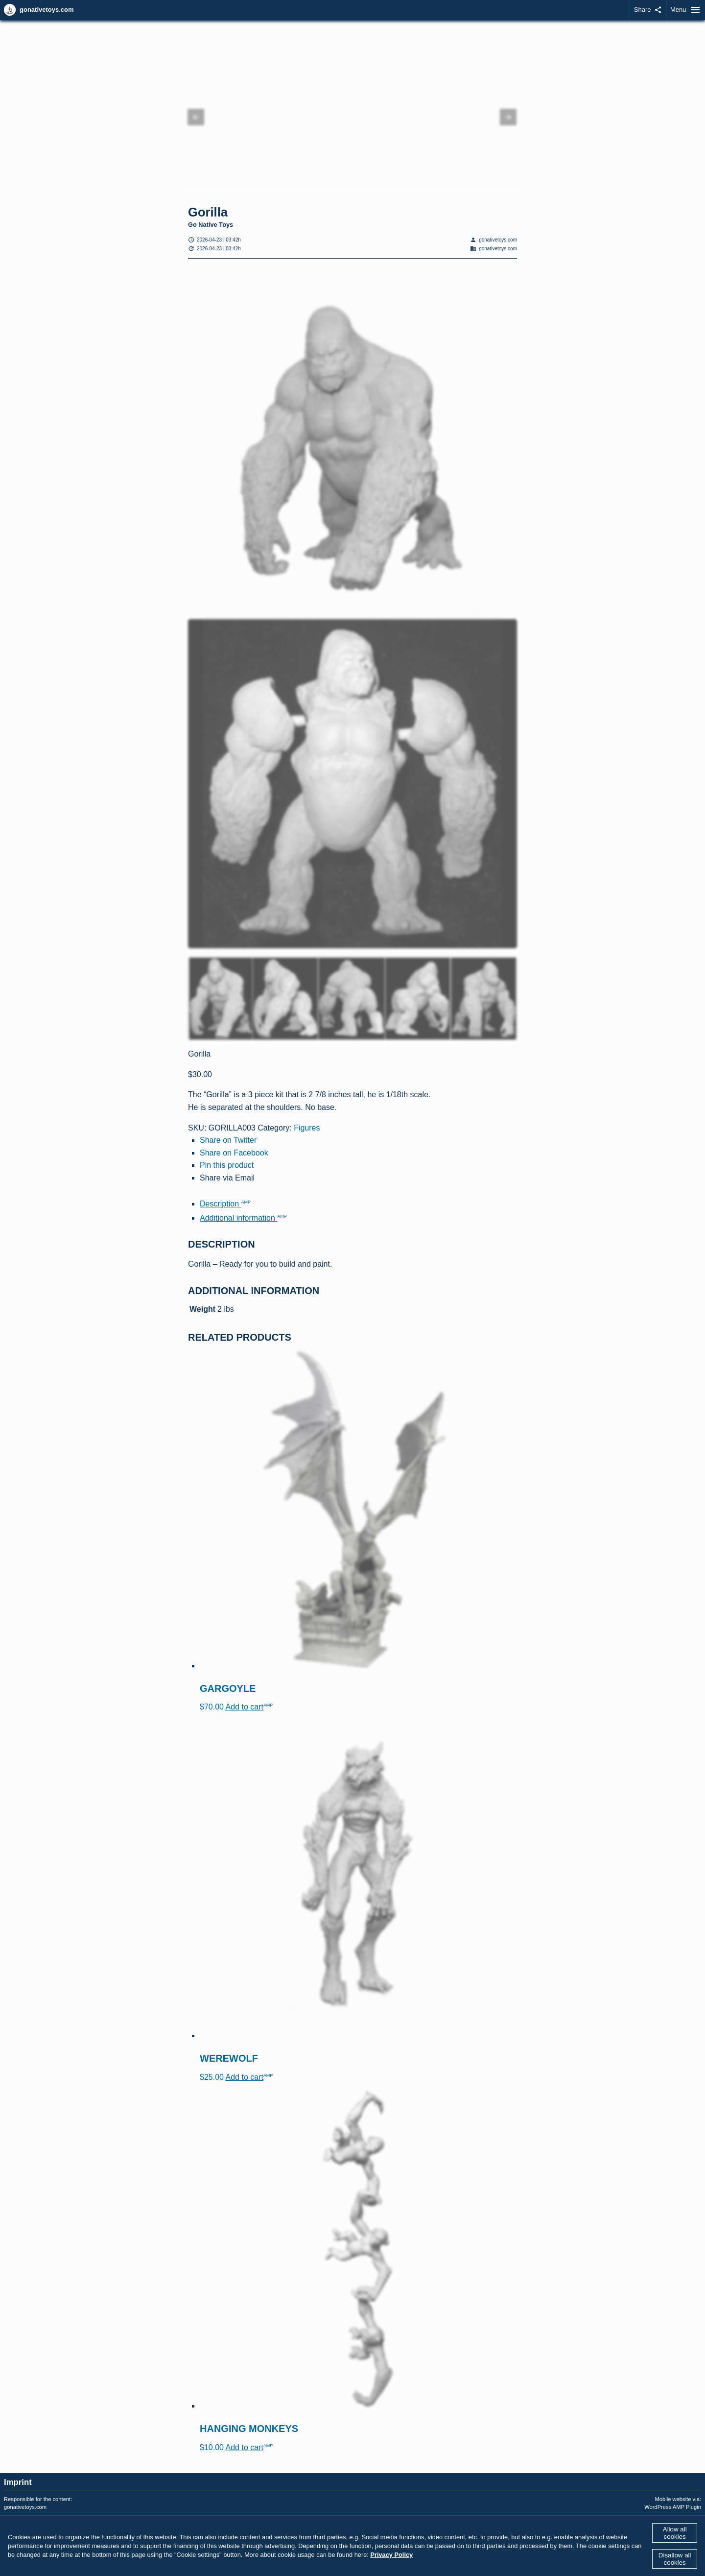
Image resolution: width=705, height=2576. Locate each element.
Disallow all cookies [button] (674, 2559)
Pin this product (227, 1165)
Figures (307, 1128)
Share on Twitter (228, 1140)
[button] (196, 117)
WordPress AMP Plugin (672, 2507)
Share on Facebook (234, 1153)
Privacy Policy (391, 2554)
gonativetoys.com (47, 9)
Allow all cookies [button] (675, 2533)
